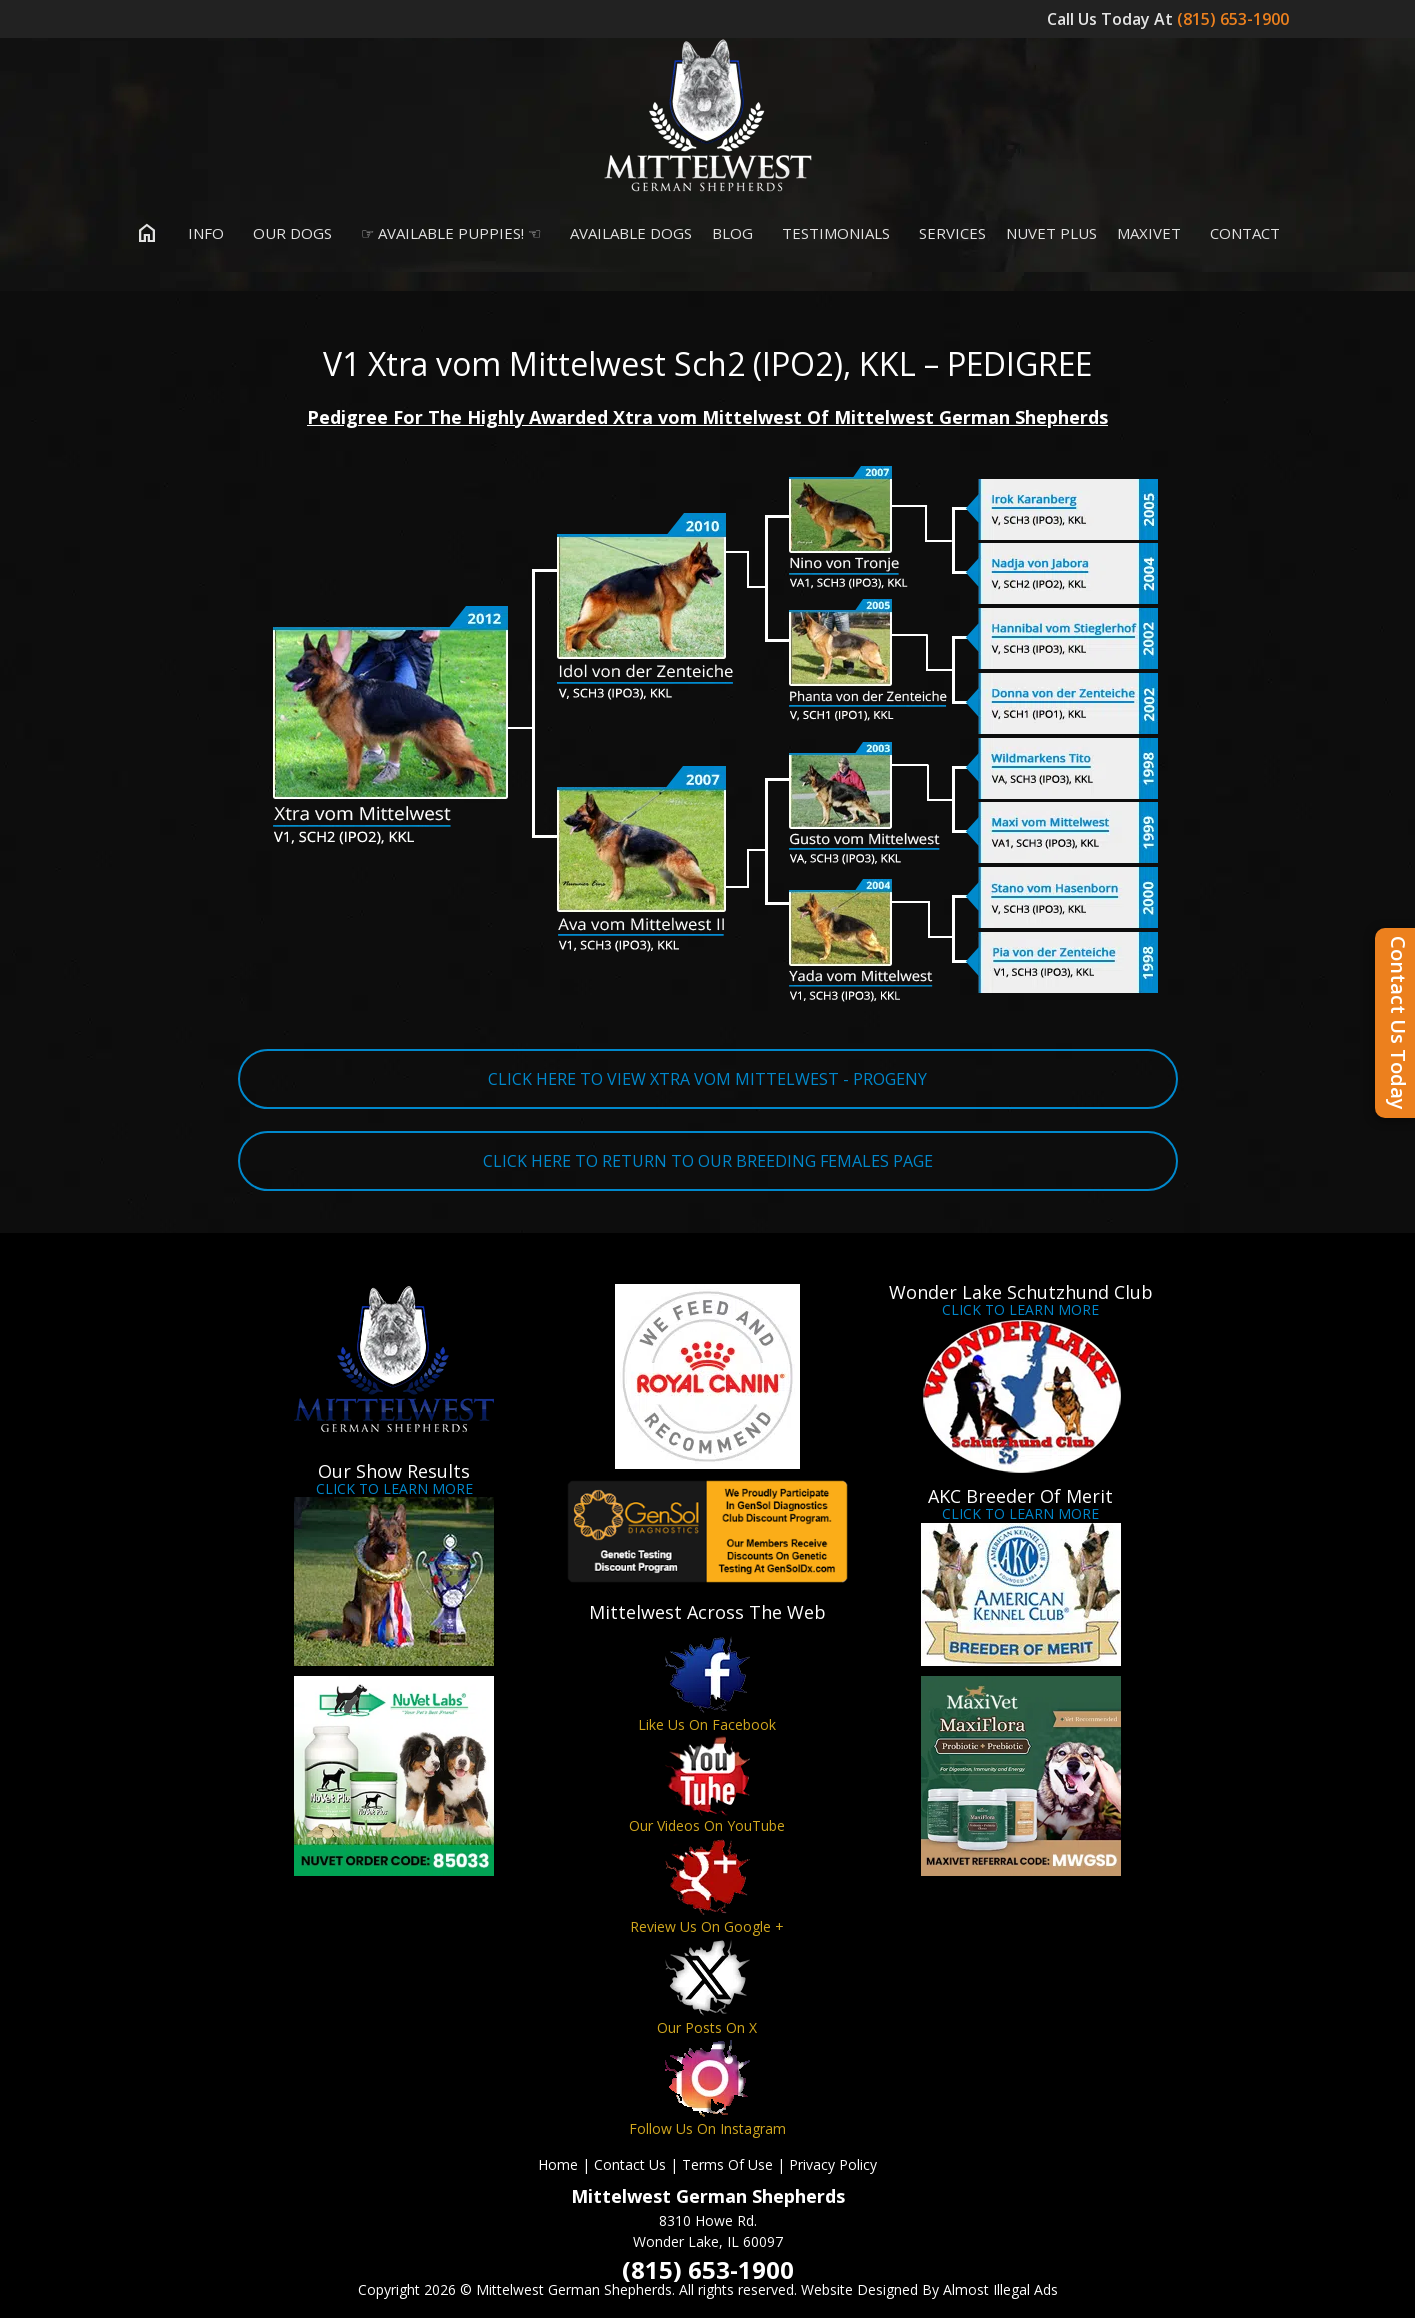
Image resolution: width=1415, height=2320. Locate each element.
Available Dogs (626, 234)
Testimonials (831, 234)
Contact (1240, 234)
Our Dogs (288, 234)
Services (948, 234)
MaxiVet (1149, 234)
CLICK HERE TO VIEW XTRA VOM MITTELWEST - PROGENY (707, 1080)
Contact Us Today (1398, 1023)
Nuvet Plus (1051, 234)
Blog (732, 234)
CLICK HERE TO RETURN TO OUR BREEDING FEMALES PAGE (708, 1162)
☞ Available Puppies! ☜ (446, 234)
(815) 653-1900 (1235, 19)
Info (201, 234)
